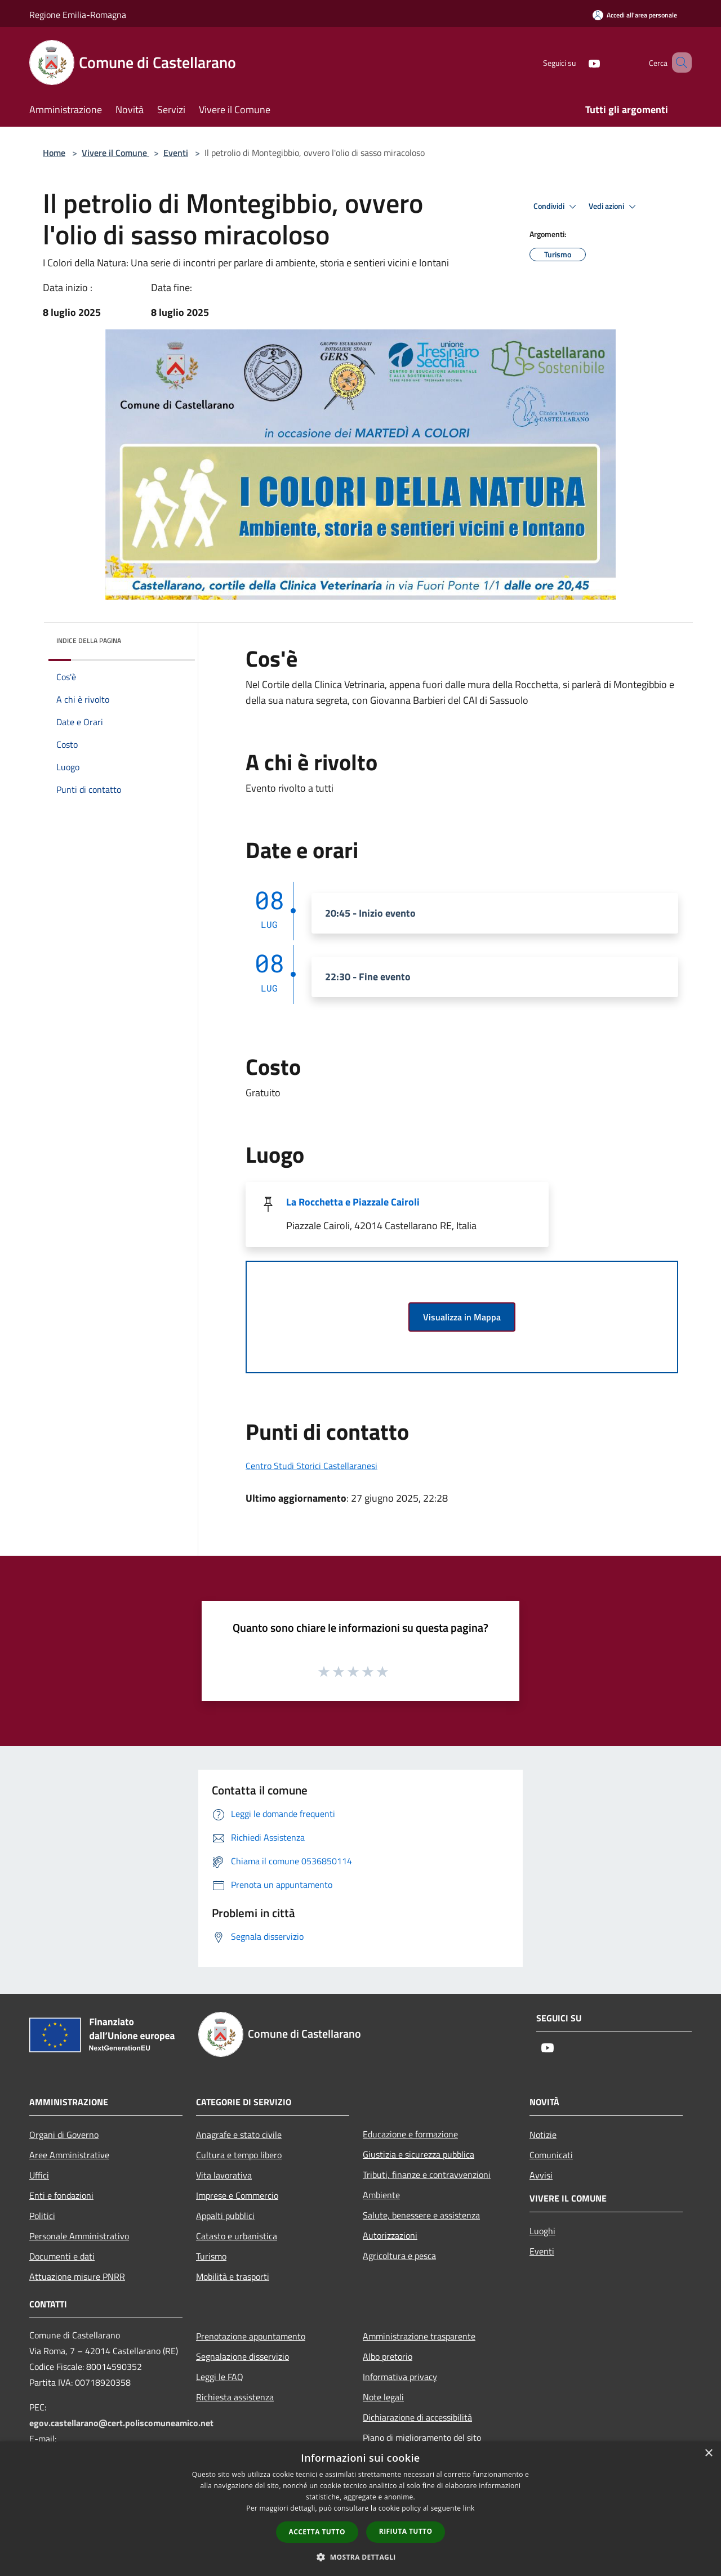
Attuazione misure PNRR (77, 2276)
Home (54, 152)
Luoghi (542, 2231)
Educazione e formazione (410, 2134)
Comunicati (551, 2155)
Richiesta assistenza (235, 2397)
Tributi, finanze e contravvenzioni (427, 2174)
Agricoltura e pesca (399, 2255)
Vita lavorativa (224, 2175)
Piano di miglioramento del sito (422, 2437)
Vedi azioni (614, 206)
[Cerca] (678, 62)
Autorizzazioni (390, 2235)
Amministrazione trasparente (419, 2336)
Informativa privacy (400, 2376)
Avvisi (541, 2175)
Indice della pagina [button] (88, 640)
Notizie (543, 2134)
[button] (360, 2556)
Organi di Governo (64, 2134)
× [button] (708, 2453)
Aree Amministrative (69, 2155)
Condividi (556, 206)
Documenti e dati (62, 2256)
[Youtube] (578, 62)
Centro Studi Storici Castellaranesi (311, 1465)
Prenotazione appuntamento (250, 2336)
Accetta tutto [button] (317, 2532)
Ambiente (381, 2195)
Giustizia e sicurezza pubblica (418, 2154)
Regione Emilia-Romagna (77, 14)
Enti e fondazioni (61, 2195)
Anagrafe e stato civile (239, 2134)
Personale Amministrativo (79, 2236)
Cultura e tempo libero (239, 2155)
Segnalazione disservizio (242, 2356)
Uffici (39, 2175)
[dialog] (360, 2508)
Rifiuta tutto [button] (406, 2531)
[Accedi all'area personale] (635, 15)
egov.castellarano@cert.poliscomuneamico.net (121, 2423)
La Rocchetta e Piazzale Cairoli (353, 1201)
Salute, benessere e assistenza (421, 2215)
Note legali (383, 2397)
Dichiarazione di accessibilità (417, 2417)
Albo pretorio (387, 2356)
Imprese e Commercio (237, 2195)
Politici (42, 2215)
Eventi (175, 152)
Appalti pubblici (225, 2215)
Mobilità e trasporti (232, 2276)
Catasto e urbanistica (236, 2236)
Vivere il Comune (115, 152)
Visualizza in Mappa (462, 1317)
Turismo (211, 2256)
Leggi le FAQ (219, 2376)
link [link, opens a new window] (469, 2508)
